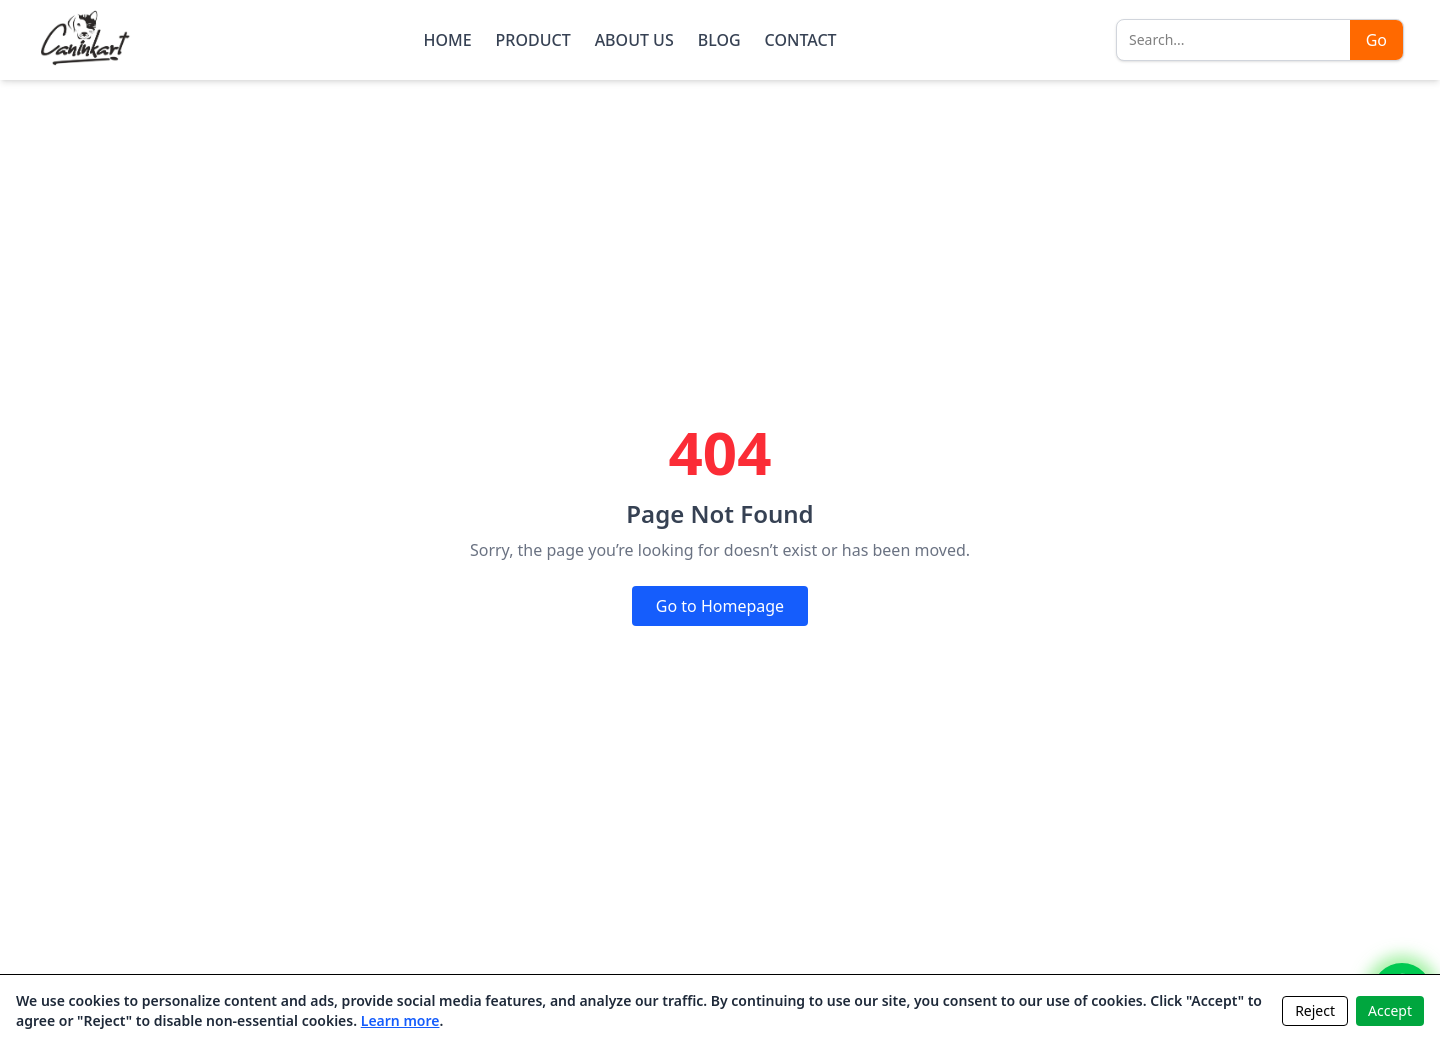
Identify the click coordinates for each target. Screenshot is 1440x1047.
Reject (1315, 1010)
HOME (447, 40)
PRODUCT (533, 40)
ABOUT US (634, 40)
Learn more (400, 1020)
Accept (1390, 1010)
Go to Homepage (720, 606)
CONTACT (801, 40)
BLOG (719, 40)
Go (1376, 40)
